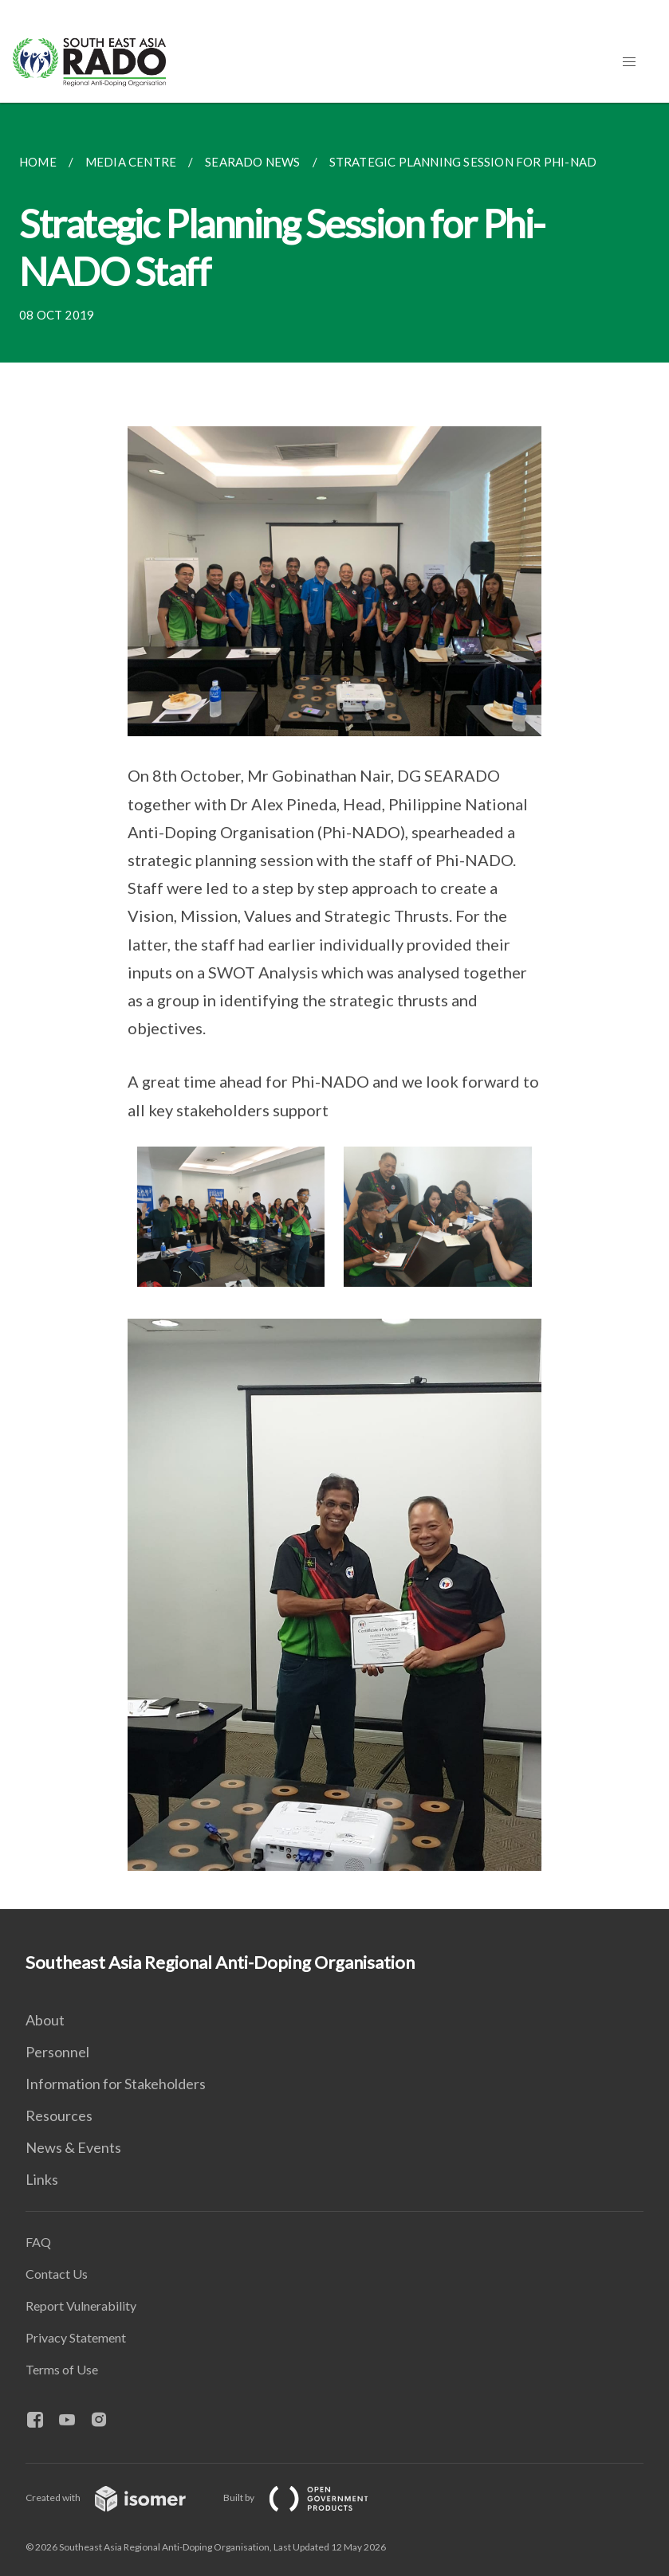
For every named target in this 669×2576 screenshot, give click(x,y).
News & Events (73, 2147)
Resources (59, 2115)
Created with (118, 2497)
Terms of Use (62, 2369)
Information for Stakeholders (116, 2083)
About (45, 2020)
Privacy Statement (76, 2337)
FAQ (38, 2241)
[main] (334, 1006)
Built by (308, 2497)
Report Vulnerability (81, 2305)
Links (42, 2179)
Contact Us (57, 2273)
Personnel (57, 2051)
